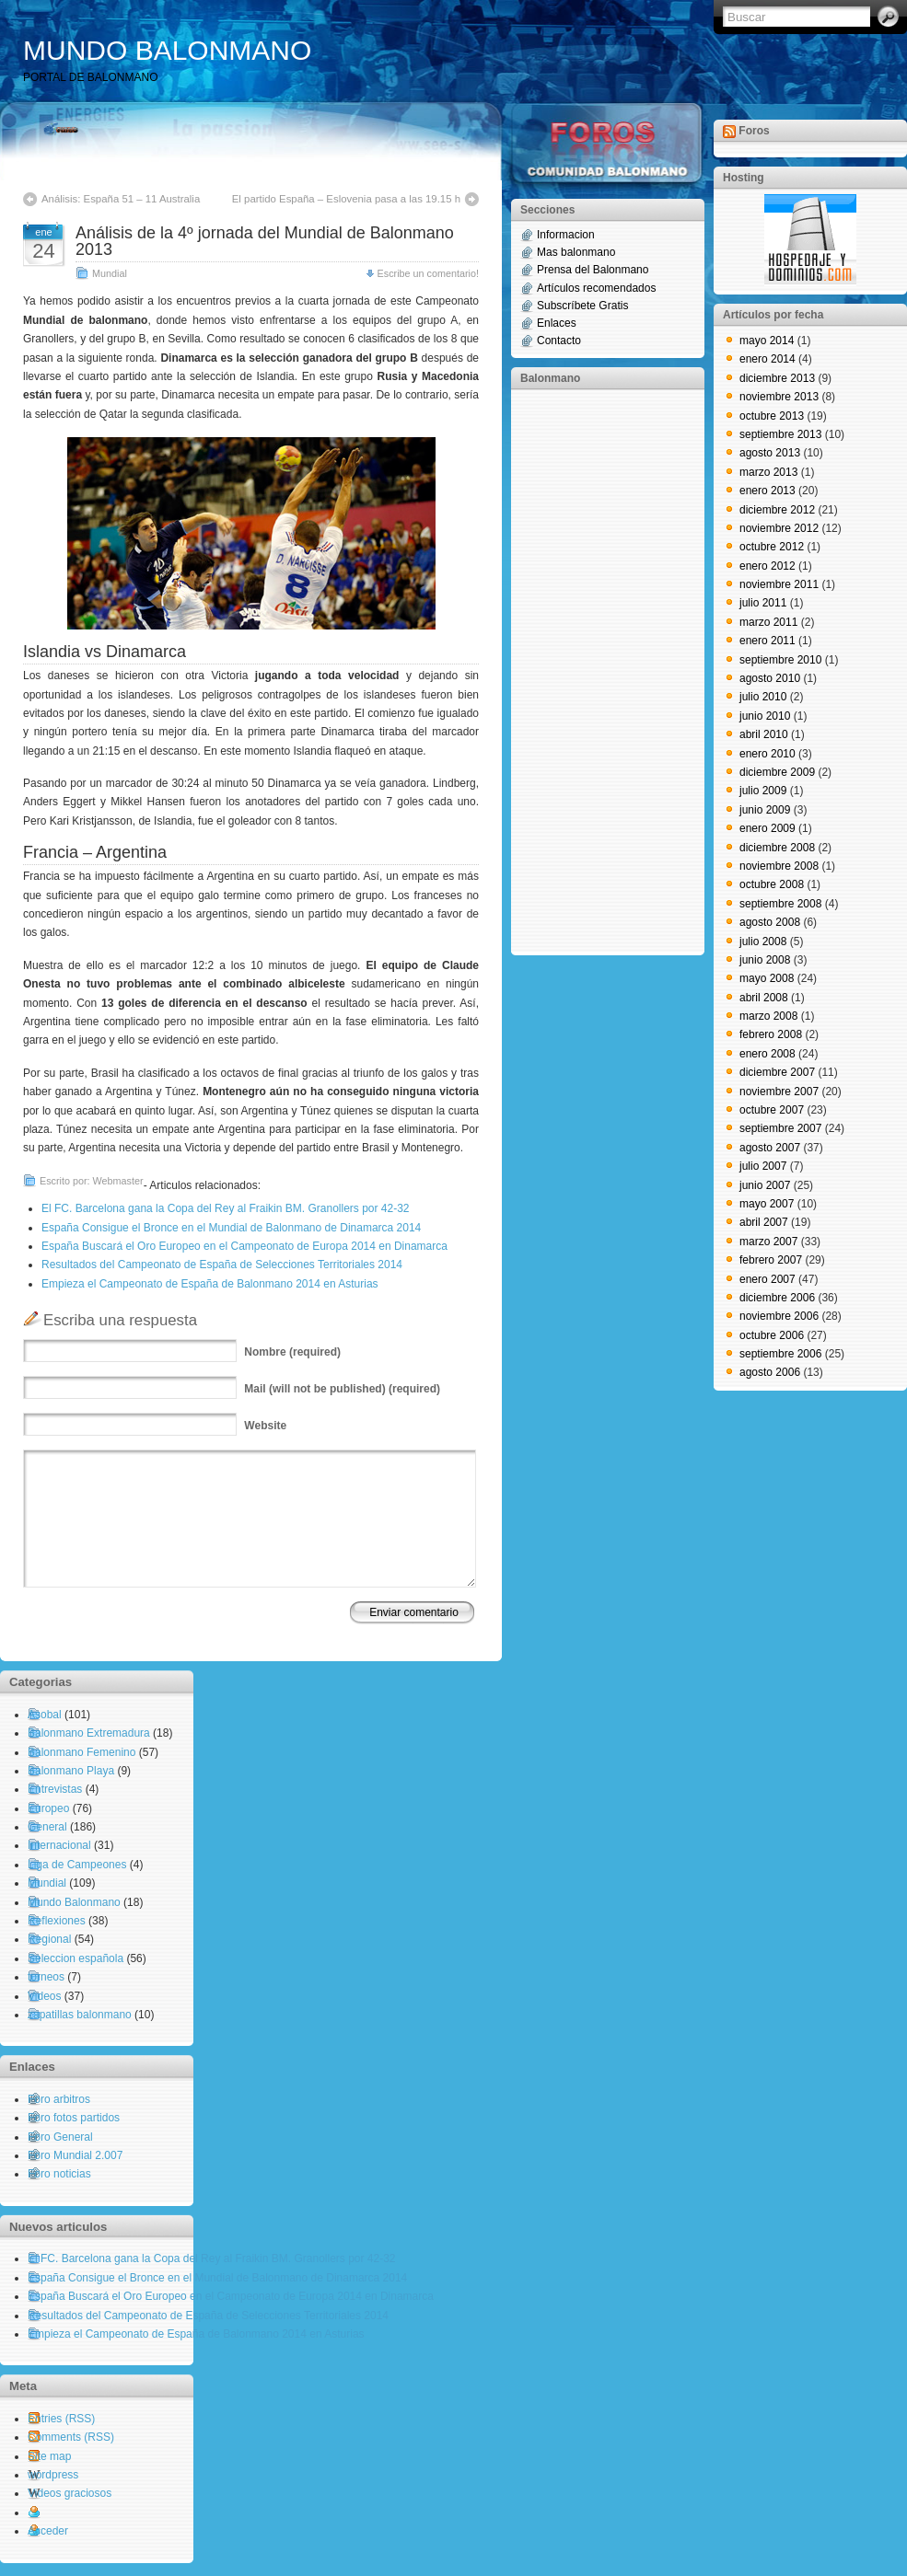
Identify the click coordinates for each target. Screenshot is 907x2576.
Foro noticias (59, 2173)
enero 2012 (767, 566)
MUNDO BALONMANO (167, 50)
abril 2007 (763, 1222)
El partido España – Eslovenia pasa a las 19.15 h (346, 198)
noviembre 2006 (779, 1316)
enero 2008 (767, 1053)
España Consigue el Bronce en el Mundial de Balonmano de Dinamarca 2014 (231, 1227)
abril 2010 (763, 734)
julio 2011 (762, 602)
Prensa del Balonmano (592, 269)
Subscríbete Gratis (582, 305)
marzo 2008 (768, 1016)
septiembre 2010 (780, 659)
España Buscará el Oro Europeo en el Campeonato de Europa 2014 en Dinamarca (244, 1246)
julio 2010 (762, 696)
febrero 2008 (770, 1034)
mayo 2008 (766, 978)
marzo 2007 (768, 1241)
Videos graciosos (69, 2493)
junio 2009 (764, 809)
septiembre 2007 (780, 1128)
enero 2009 (767, 828)
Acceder (48, 2530)
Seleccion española (75, 1958)
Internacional (59, 1845)
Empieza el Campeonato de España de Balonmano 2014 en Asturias (209, 1283)
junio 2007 (764, 1185)
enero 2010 (767, 753)
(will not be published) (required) (342, 1388)
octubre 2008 (771, 884)
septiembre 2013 (780, 434)
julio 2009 (762, 790)
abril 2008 (763, 997)
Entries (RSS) (61, 2418)
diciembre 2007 (777, 1072)
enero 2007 (767, 1279)
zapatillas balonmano (80, 2014)
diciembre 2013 (777, 378)
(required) (292, 1352)
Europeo (48, 1808)
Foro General (60, 2137)
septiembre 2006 (780, 1353)
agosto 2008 (769, 922)
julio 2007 (762, 1166)
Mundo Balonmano (74, 1902)
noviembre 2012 (779, 528)
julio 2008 (762, 941)
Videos (44, 1996)
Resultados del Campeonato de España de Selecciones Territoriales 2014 (221, 1264)
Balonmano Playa (71, 1770)
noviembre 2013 (779, 396)
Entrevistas (55, 1789)
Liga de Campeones (77, 1864)
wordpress (53, 2474)
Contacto (559, 340)
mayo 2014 (766, 340)
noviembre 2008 (779, 866)
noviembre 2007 (779, 1091)
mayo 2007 (766, 1203)
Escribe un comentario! (428, 273)
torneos (46, 1976)
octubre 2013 (771, 416)
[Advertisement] (594, 671)
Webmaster (118, 1180)
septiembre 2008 (780, 903)
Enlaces (556, 323)
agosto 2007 (769, 1147)
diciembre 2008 (777, 847)
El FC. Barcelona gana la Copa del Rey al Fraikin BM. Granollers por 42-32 (225, 1208)
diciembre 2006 (777, 1297)
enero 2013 (767, 490)
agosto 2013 (769, 452)
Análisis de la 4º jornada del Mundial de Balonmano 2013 (265, 241)
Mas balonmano (576, 252)
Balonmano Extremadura (89, 1733)
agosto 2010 (769, 678)
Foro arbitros (59, 2099)
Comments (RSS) (71, 2437)
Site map (49, 2456)
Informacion (566, 234)
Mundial (109, 273)
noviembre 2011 (779, 584)
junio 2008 (764, 959)
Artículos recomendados (596, 288)
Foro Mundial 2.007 (75, 2155)
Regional (49, 1939)
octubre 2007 (771, 1109)
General (47, 1826)
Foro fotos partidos (74, 2117)
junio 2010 (764, 716)
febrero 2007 (770, 1259)
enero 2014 (767, 358)
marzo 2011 (768, 622)
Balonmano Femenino (81, 1752)
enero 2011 (767, 640)
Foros (753, 130)
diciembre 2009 (777, 772)
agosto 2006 (769, 1372)
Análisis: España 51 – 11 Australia (120, 198)
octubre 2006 (771, 1335)
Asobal (45, 1714)
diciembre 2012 (777, 509)
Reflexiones (57, 1920)
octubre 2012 (771, 546)
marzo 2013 (768, 472)
